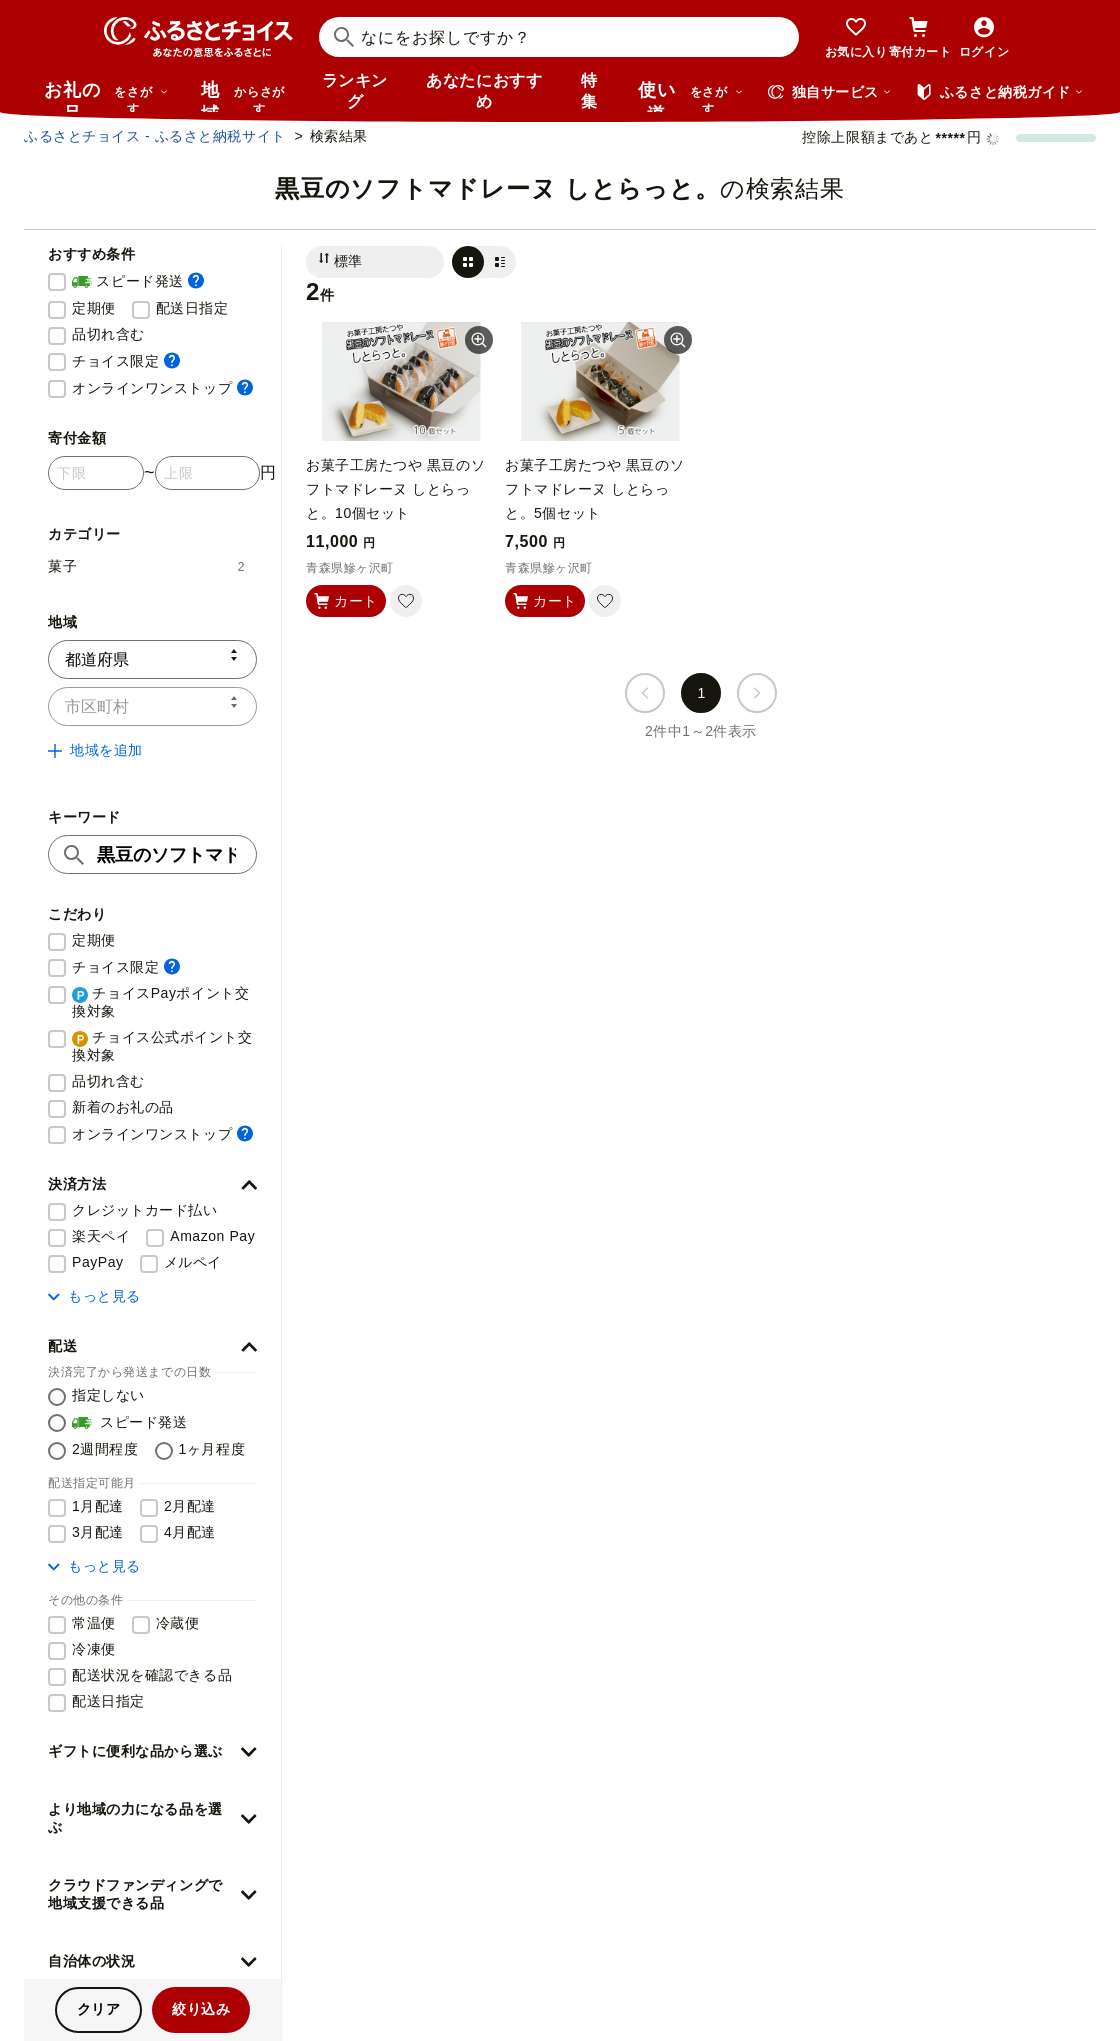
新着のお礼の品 (123, 1107)
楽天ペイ (101, 1236)
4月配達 (190, 1532)
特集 (589, 91)
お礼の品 (106, 96)
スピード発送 (138, 282)
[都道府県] (152, 659)
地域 (245, 96)
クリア (99, 2009)
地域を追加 (95, 750)
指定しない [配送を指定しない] (108, 1395)
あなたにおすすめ (484, 91)
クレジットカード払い (145, 1210)
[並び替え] (375, 262)
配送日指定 (192, 308)
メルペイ (193, 1262)
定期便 (94, 308)
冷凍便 (94, 1649)
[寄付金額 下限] (96, 473)
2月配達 (190, 1506)
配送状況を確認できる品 (152, 1675)
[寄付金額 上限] (207, 473)
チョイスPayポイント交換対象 (160, 1002)
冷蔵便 (178, 1623)
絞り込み (201, 2009)
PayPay (98, 1262)
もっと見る (94, 1296)
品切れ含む (108, 334)
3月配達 (98, 1532)
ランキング (355, 91)
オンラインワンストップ (162, 387)
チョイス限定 (126, 360)
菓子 (146, 566)
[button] (152, 1185)
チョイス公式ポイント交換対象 (162, 1046)
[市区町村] (152, 706)
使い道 (691, 96)
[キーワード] (152, 854)
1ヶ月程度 (212, 1449)
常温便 (94, 1623)
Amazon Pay (212, 1236)
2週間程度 (105, 1449)
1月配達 (98, 1506)
